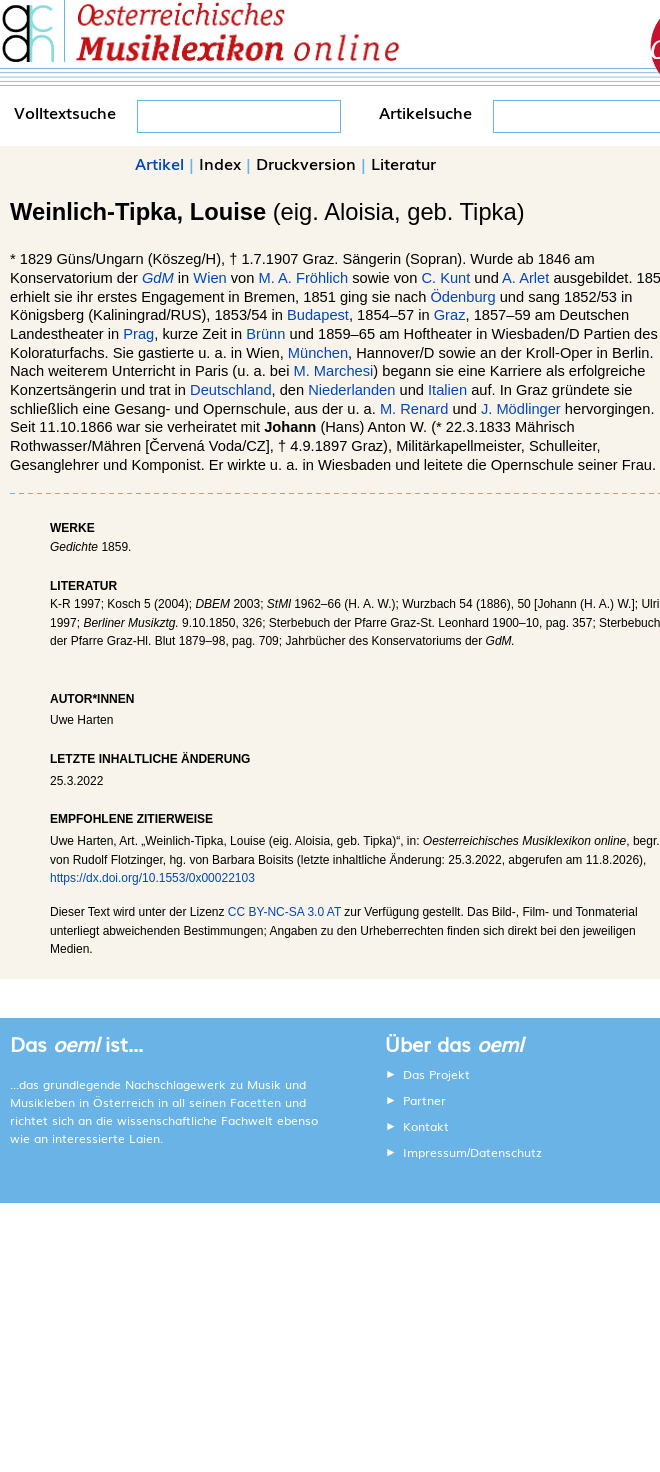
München (318, 353)
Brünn (265, 334)
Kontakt (426, 1126)
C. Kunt (445, 278)
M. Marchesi (333, 371)
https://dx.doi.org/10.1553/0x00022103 (152, 878)
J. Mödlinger (521, 409)
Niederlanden (351, 390)
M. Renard (414, 409)
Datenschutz (506, 1152)
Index (220, 163)
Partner (424, 1100)
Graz (450, 315)
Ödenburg (462, 297)
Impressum (435, 1152)
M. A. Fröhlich (303, 278)
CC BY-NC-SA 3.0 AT (284, 912)
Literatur (403, 163)
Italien (447, 390)
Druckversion (306, 163)
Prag (138, 334)
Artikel (159, 163)
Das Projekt (436, 1074)
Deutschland (230, 390)
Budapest (318, 315)
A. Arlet (525, 278)
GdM (158, 278)
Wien (209, 278)
